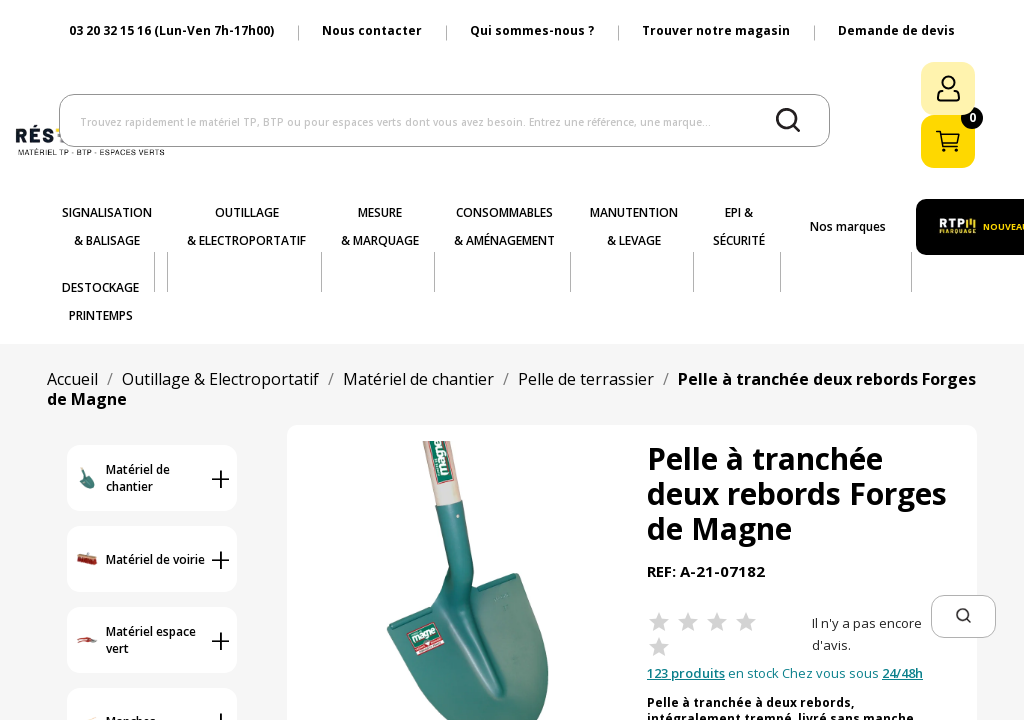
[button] (963, 616)
